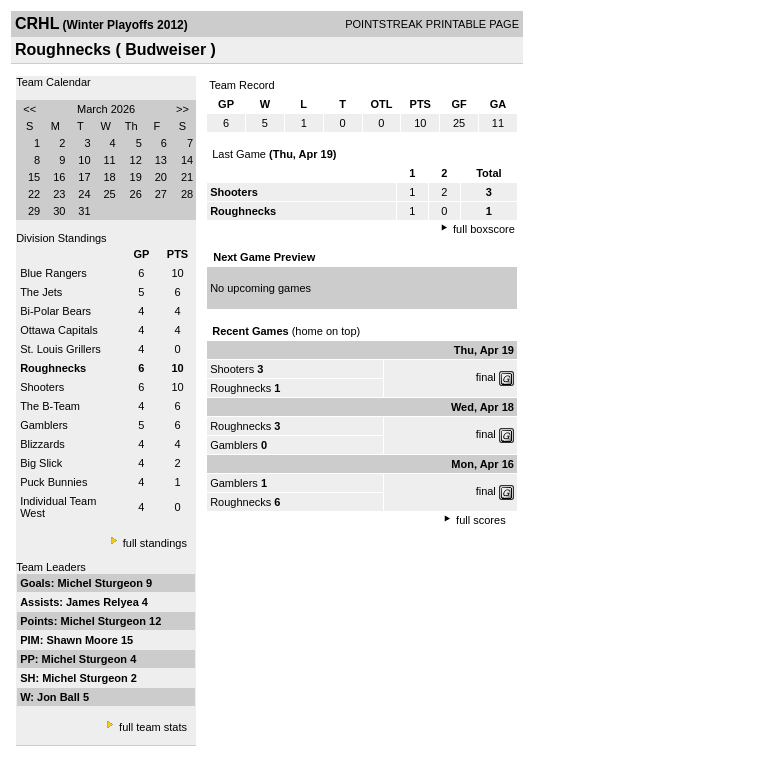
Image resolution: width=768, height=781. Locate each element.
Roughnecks (240, 388)
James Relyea (104, 602)
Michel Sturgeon (101, 583)
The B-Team (50, 406)
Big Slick (41, 463)
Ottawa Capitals (59, 330)
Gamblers (44, 425)
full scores (481, 520)
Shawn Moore (83, 640)
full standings (155, 543)
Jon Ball (60, 697)
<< (29, 109)
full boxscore (484, 229)
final (486, 377)
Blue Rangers (53, 273)
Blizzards (42, 444)
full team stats (153, 727)
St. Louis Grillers (60, 349)
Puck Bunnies (53, 482)
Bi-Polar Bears (55, 311)
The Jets (41, 292)
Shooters (42, 387)
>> (182, 109)
